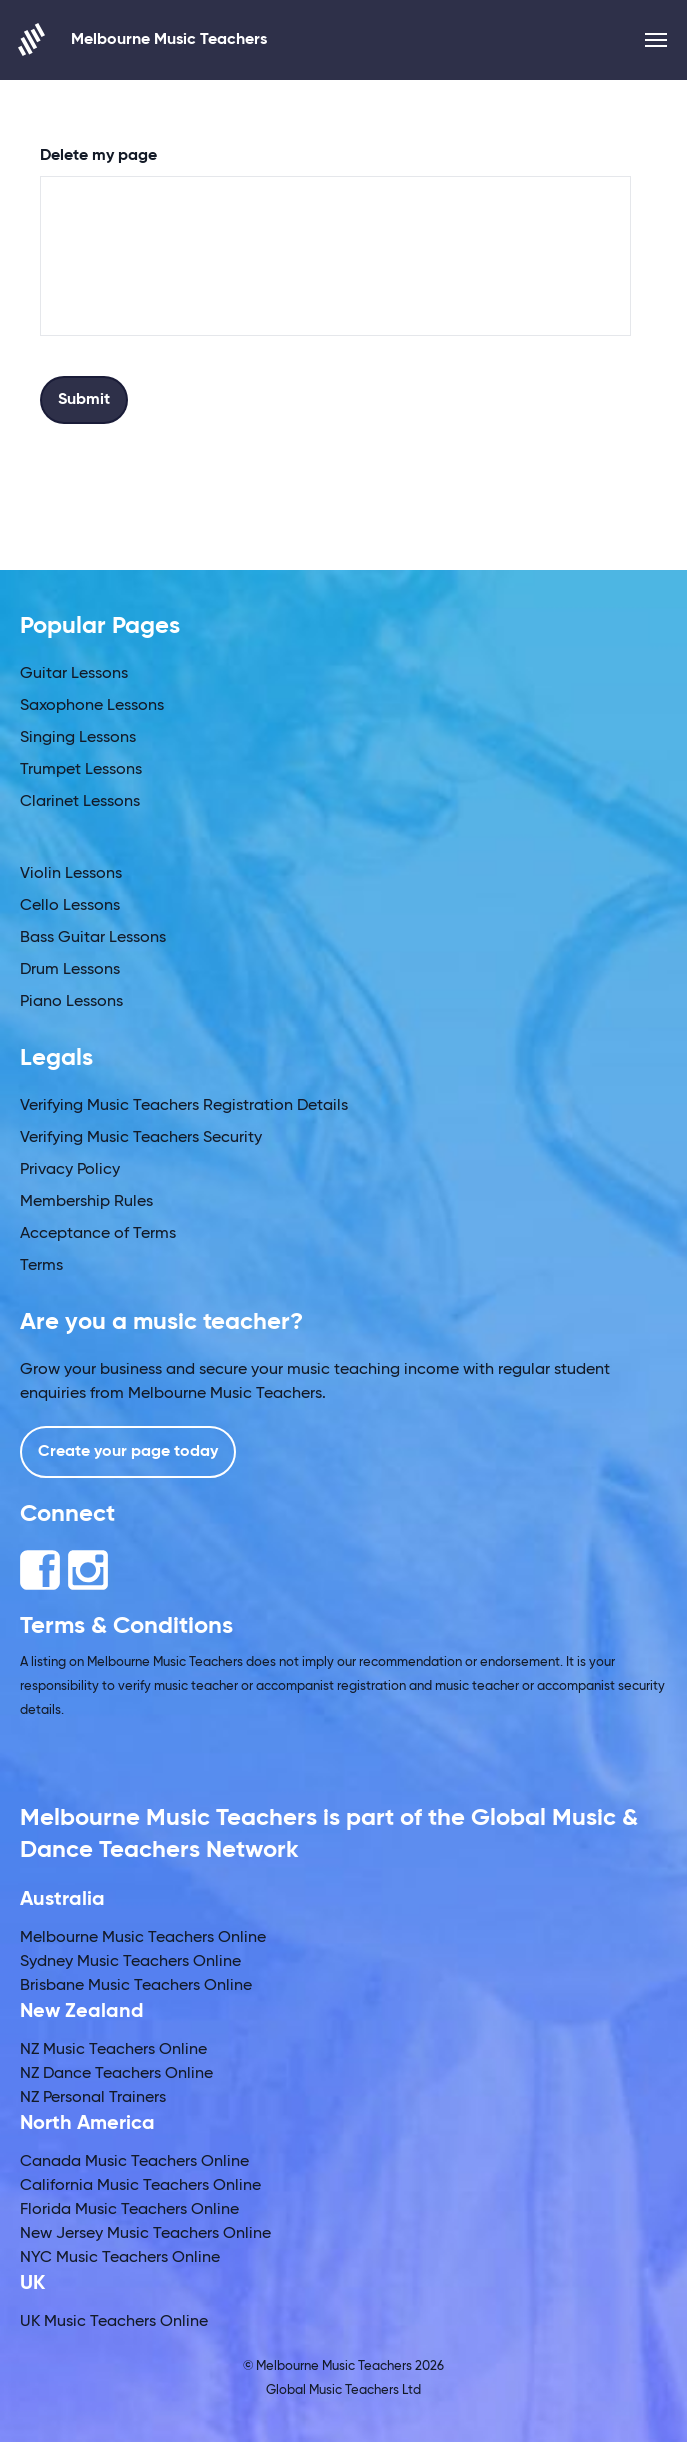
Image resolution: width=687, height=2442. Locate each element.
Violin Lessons (71, 874)
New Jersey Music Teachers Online (145, 2234)
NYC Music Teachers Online (120, 2258)
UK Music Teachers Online (114, 2322)
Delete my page (98, 156)
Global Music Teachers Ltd (343, 2390)
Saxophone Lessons (92, 706)
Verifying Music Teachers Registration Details (184, 1106)
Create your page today (128, 1452)
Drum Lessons (70, 970)
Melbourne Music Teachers (143, 39)
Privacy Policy (70, 1170)
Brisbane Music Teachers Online (136, 1986)
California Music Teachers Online (140, 2186)
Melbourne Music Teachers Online (143, 1938)
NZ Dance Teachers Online (116, 2074)
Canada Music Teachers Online (134, 2162)
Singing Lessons (78, 738)
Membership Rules (86, 1202)
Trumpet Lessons (81, 770)
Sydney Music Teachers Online (130, 1962)
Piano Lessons (71, 1002)
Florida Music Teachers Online (129, 2210)
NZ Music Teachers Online (113, 2050)
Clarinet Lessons (80, 802)
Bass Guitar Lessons (93, 938)
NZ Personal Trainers (93, 2098)
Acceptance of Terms (98, 1234)
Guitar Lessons (74, 674)
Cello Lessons (70, 906)
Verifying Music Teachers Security (141, 1138)
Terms (41, 1266)
